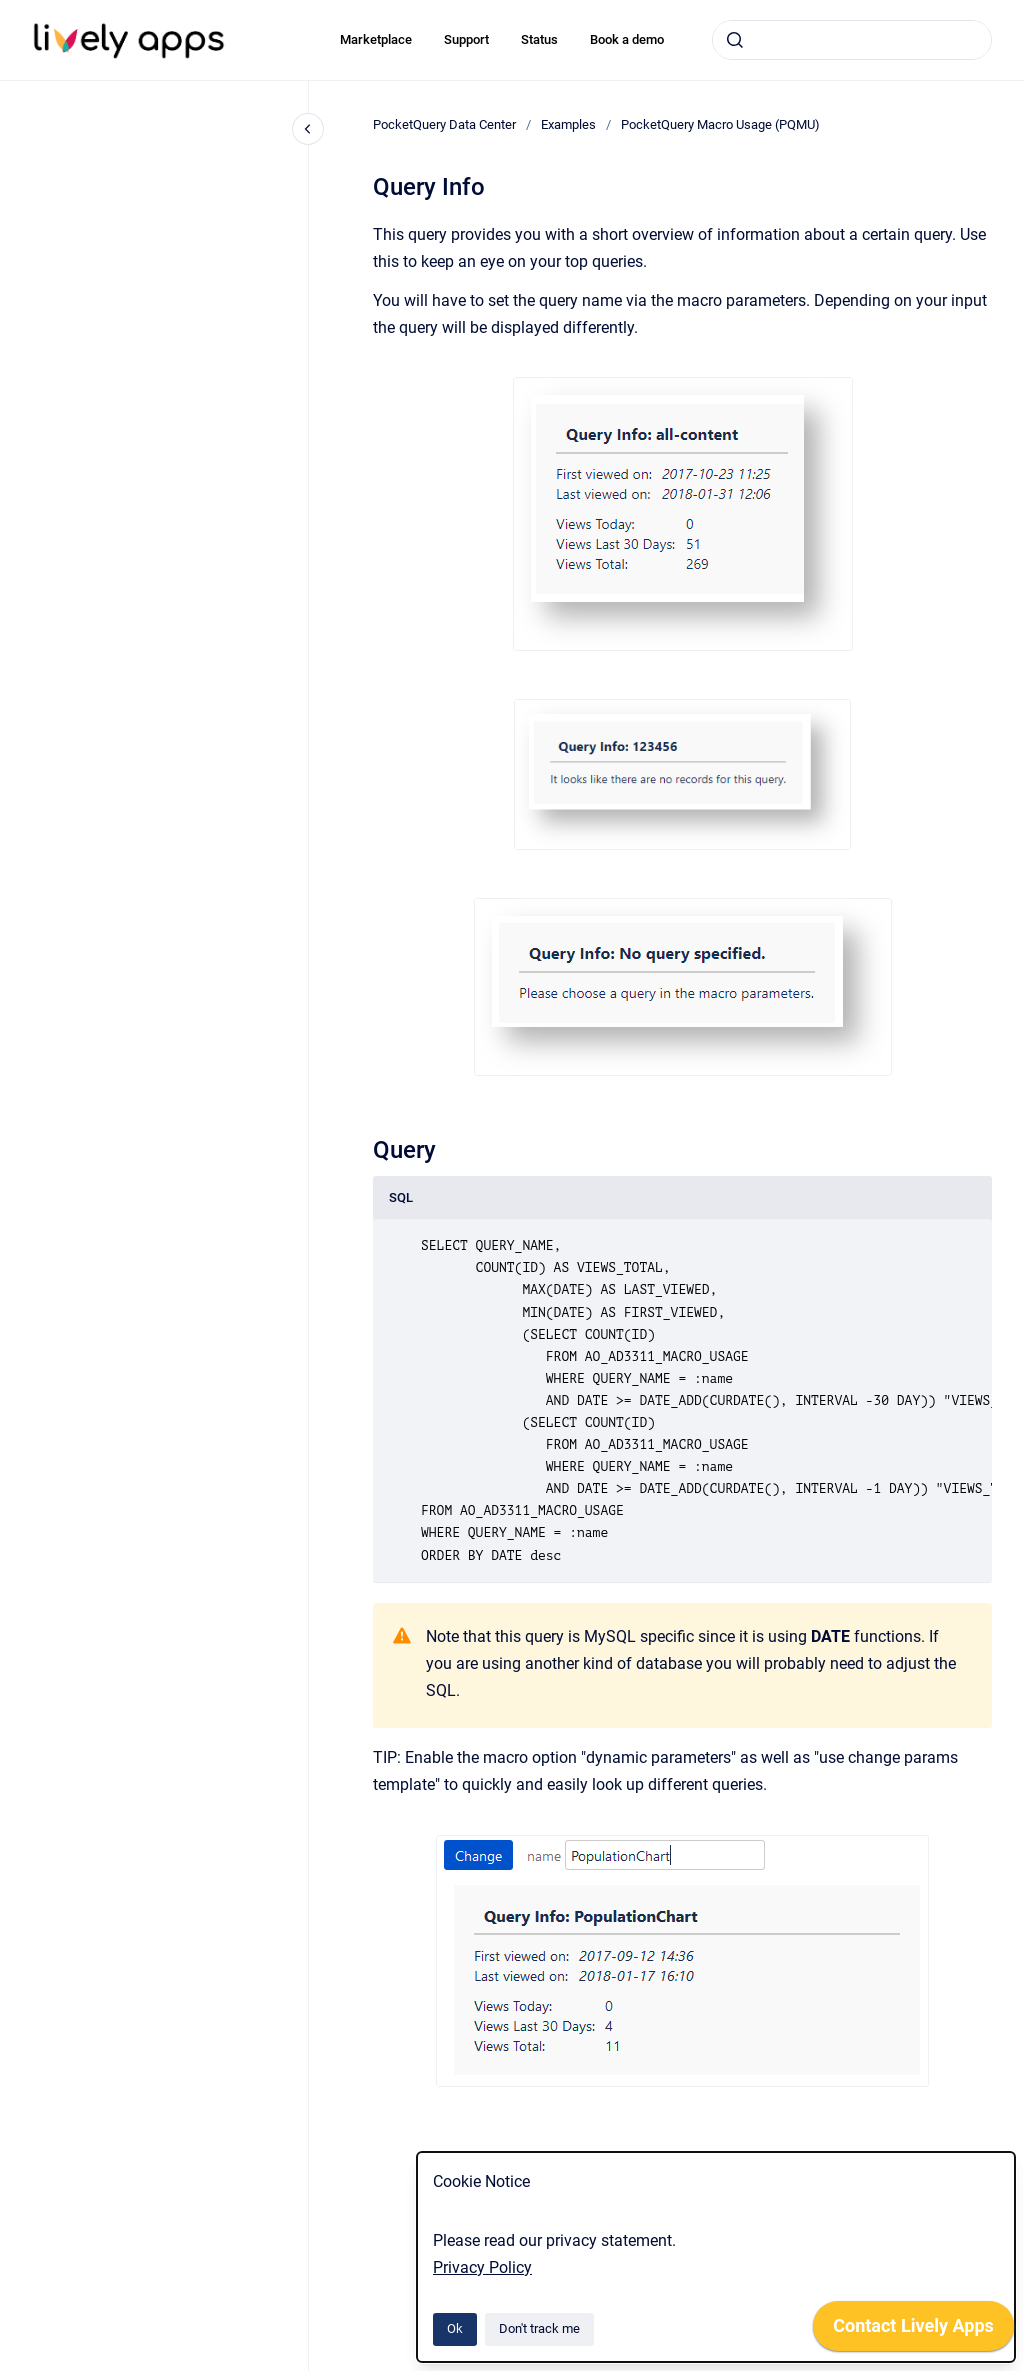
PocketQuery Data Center (444, 124)
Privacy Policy (482, 2267)
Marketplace (376, 39)
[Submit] (735, 40)
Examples (568, 124)
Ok (455, 2328)
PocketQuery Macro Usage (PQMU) (720, 124)
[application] (913, 2331)
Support (466, 39)
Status (539, 39)
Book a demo (627, 39)
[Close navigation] (308, 129)
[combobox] (852, 40)
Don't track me (539, 2328)
